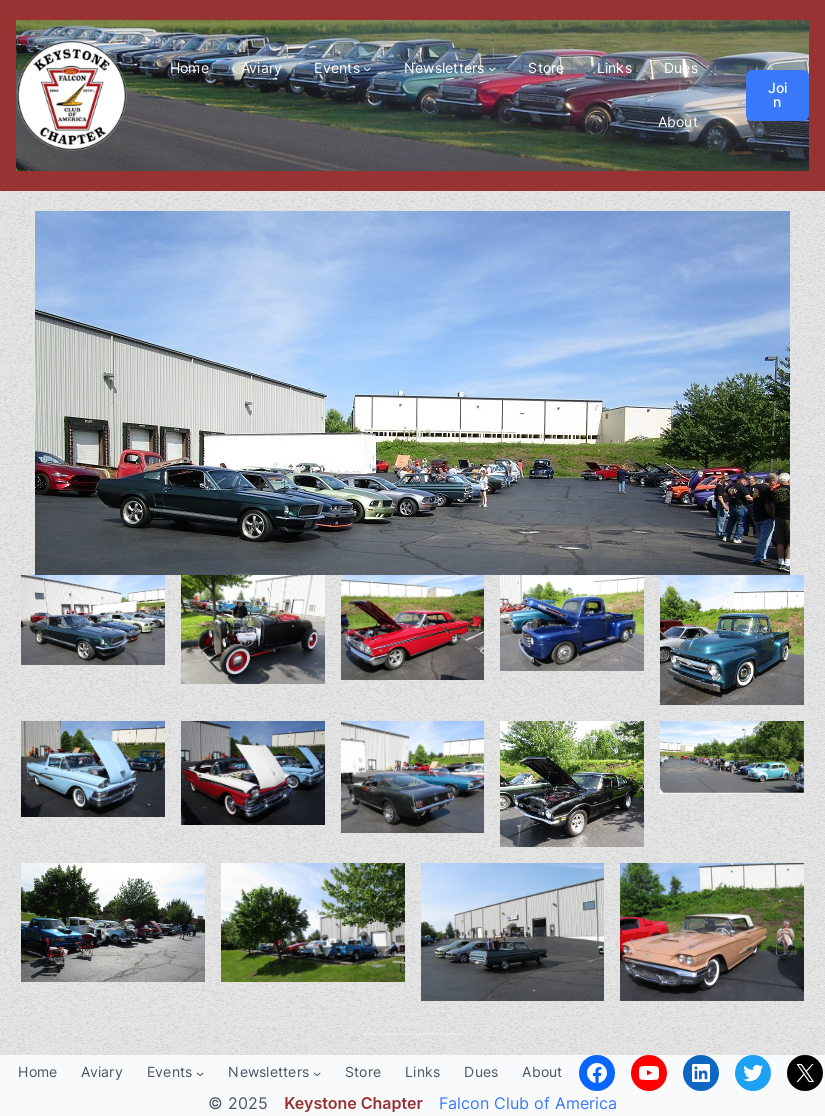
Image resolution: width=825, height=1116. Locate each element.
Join (777, 94)
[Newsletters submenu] (492, 68)
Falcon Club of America (528, 1103)
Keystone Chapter (353, 1103)
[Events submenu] (367, 68)
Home (189, 67)
